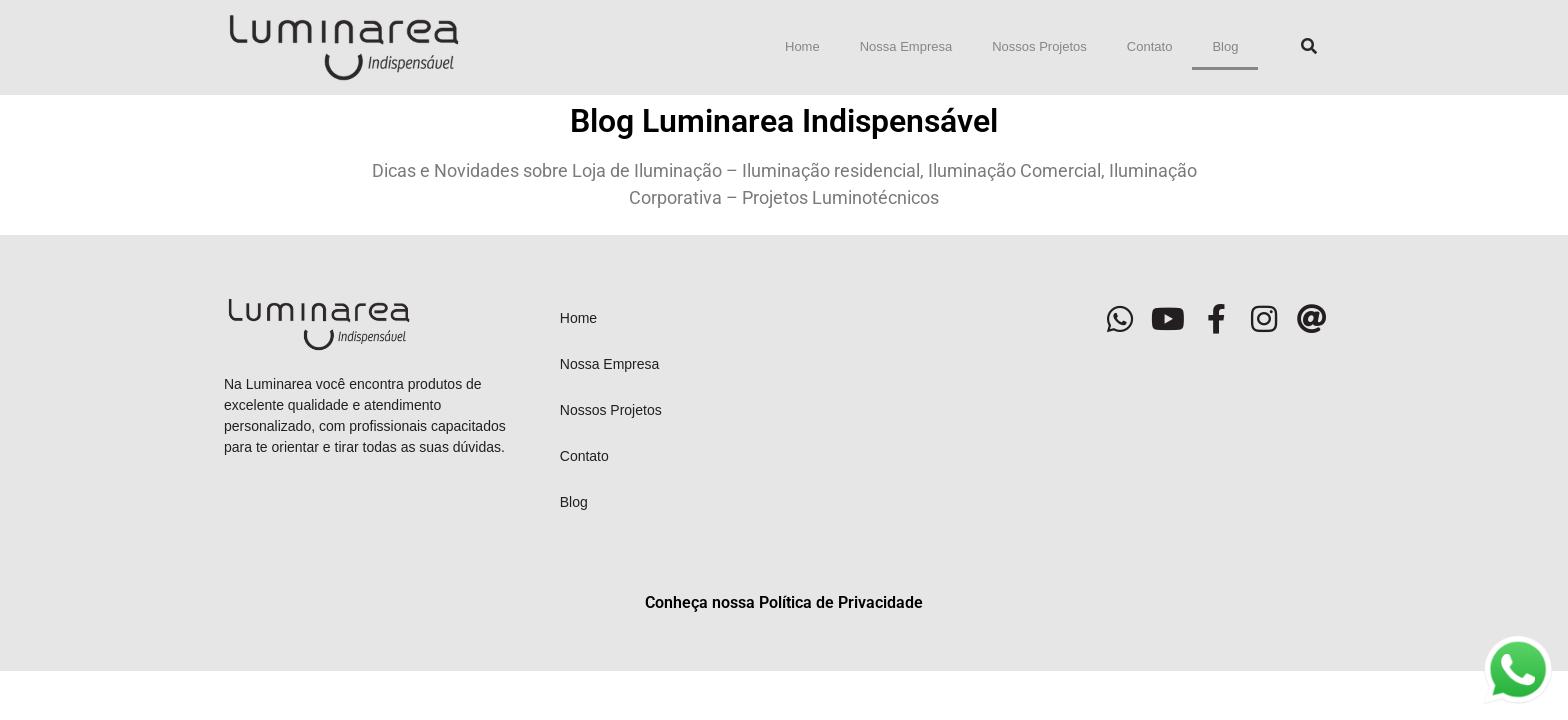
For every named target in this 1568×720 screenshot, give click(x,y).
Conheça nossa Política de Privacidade (784, 602)
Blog (1225, 46)
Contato (1150, 46)
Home (802, 46)
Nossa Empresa (906, 46)
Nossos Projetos (1039, 46)
